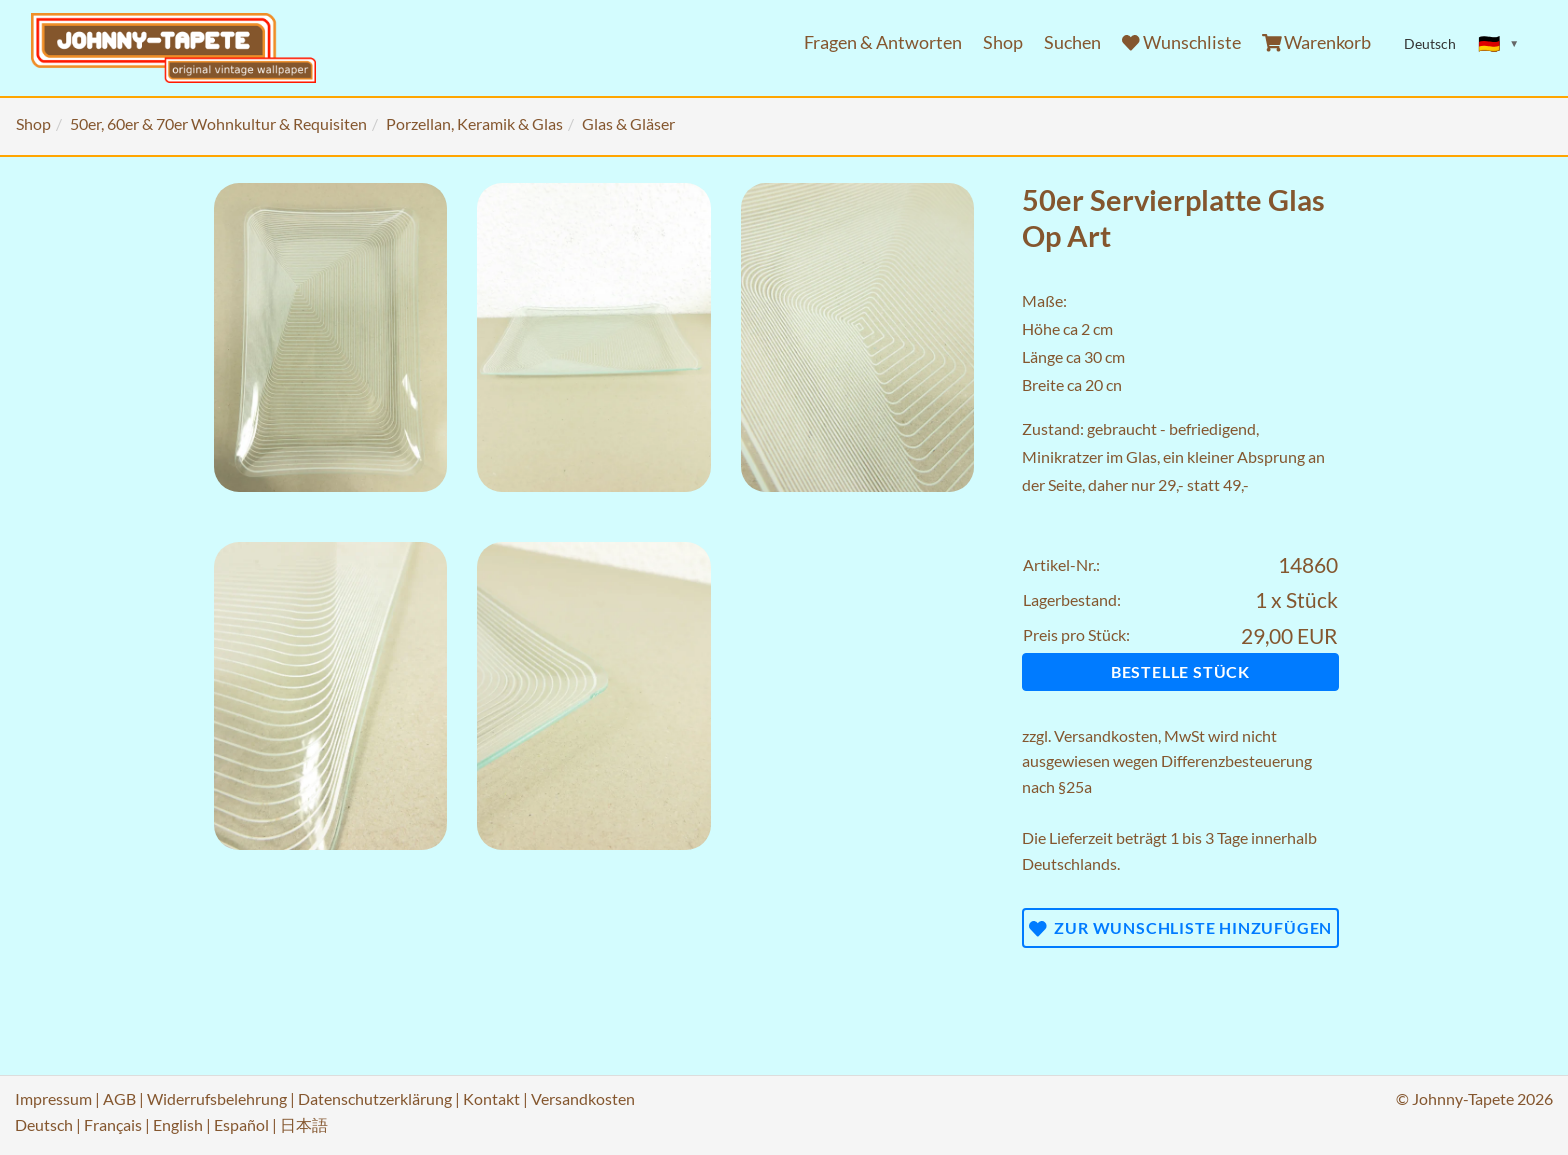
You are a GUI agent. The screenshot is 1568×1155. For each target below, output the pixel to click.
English (178, 1124)
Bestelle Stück (1180, 671)
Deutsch (44, 1124)
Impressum (53, 1098)
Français (113, 1124)
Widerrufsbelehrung (217, 1098)
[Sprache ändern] (1499, 44)
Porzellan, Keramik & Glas (474, 123)
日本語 (304, 1124)
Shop (1003, 42)
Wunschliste (1181, 42)
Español (241, 1124)
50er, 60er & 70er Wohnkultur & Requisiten (218, 123)
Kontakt (491, 1098)
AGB (119, 1098)
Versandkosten (1106, 735)
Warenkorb (1317, 42)
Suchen (1072, 42)
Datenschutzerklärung (375, 1098)
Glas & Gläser (628, 123)
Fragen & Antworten (883, 42)
